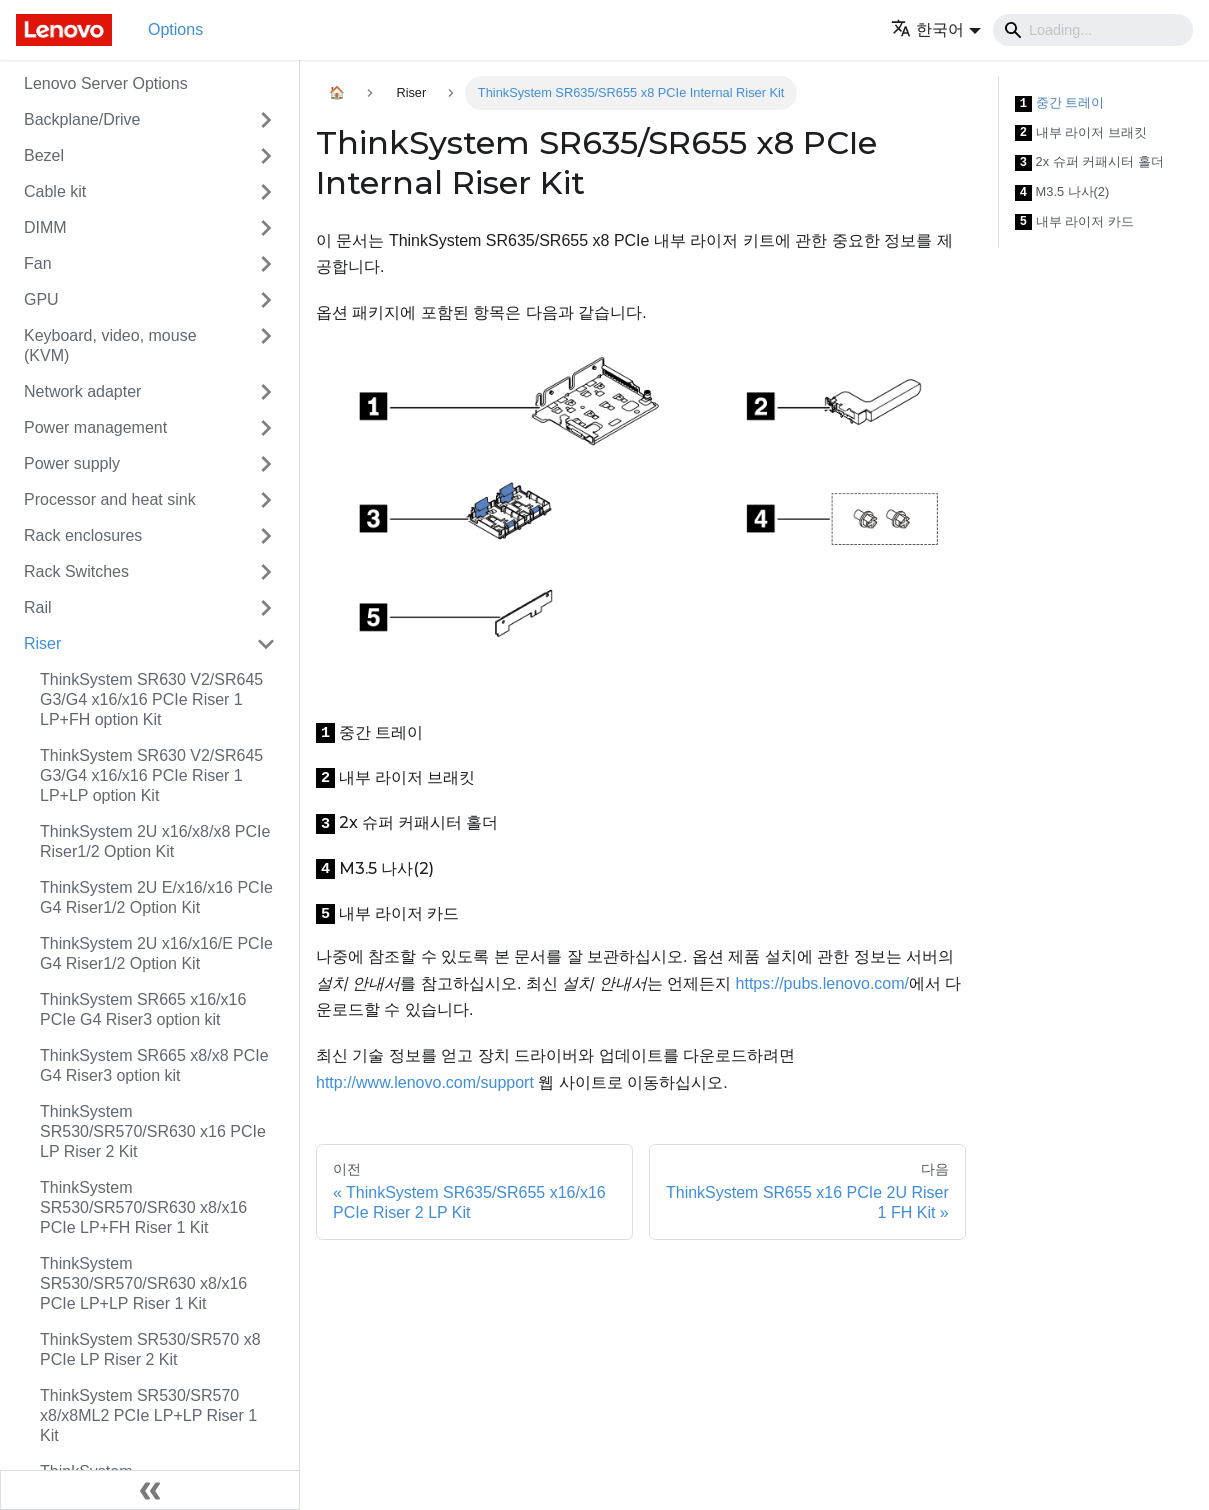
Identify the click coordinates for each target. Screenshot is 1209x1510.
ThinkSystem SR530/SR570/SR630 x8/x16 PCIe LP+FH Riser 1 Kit (143, 1207)
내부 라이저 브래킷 (1081, 133)
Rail (38, 607)
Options (175, 29)
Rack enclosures (83, 535)
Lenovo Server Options (106, 83)
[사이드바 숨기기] (150, 1490)
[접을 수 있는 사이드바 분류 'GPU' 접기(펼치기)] (266, 300)
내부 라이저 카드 (1074, 222)
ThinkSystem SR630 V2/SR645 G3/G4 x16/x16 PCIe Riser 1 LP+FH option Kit (151, 699)
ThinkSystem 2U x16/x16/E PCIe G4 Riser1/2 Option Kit (156, 953)
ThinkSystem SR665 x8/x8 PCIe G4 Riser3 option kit (154, 1065)
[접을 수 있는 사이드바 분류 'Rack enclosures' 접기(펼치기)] (266, 536)
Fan (38, 263)
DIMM (45, 227)
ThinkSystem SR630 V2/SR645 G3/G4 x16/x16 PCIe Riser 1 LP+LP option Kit (151, 775)
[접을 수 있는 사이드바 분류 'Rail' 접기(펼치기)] (266, 608)
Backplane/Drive (82, 119)
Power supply (72, 463)
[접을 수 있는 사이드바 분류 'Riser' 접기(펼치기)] (266, 644)
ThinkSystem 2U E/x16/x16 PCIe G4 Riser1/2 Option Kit (156, 897)
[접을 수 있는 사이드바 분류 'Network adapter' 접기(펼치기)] (266, 392)
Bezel (44, 155)
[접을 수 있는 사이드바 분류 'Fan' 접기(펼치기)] (266, 264)
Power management (95, 427)
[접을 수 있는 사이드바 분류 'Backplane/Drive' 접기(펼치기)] (266, 120)
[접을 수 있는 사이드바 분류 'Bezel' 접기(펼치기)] (266, 156)
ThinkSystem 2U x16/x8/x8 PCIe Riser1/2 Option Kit (155, 841)
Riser (42, 643)
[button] (936, 29)
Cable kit (55, 191)
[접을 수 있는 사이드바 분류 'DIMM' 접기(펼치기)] (266, 228)
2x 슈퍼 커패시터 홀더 (1089, 162)
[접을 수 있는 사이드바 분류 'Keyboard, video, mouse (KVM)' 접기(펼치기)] (266, 346)
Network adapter (82, 391)
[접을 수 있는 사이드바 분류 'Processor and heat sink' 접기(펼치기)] (266, 500)
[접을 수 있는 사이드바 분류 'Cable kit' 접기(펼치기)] (266, 192)
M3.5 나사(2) (1062, 192)
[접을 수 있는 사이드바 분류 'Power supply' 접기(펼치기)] (266, 464)
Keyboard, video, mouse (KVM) (110, 345)
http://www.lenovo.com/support (425, 1082)
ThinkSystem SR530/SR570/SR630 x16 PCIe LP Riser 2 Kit (153, 1131)
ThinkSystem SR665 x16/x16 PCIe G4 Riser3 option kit (143, 1009)
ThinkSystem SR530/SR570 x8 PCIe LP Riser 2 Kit (150, 1349)
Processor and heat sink (110, 499)
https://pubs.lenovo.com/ (822, 983)
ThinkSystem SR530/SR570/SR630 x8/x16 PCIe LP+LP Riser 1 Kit (143, 1283)
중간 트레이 (1059, 103)
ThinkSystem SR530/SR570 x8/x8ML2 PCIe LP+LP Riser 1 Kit (148, 1415)
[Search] (1093, 30)
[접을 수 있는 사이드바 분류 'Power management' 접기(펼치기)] (266, 428)
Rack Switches (76, 571)
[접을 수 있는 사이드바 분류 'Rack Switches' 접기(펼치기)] (266, 572)
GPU (41, 299)
